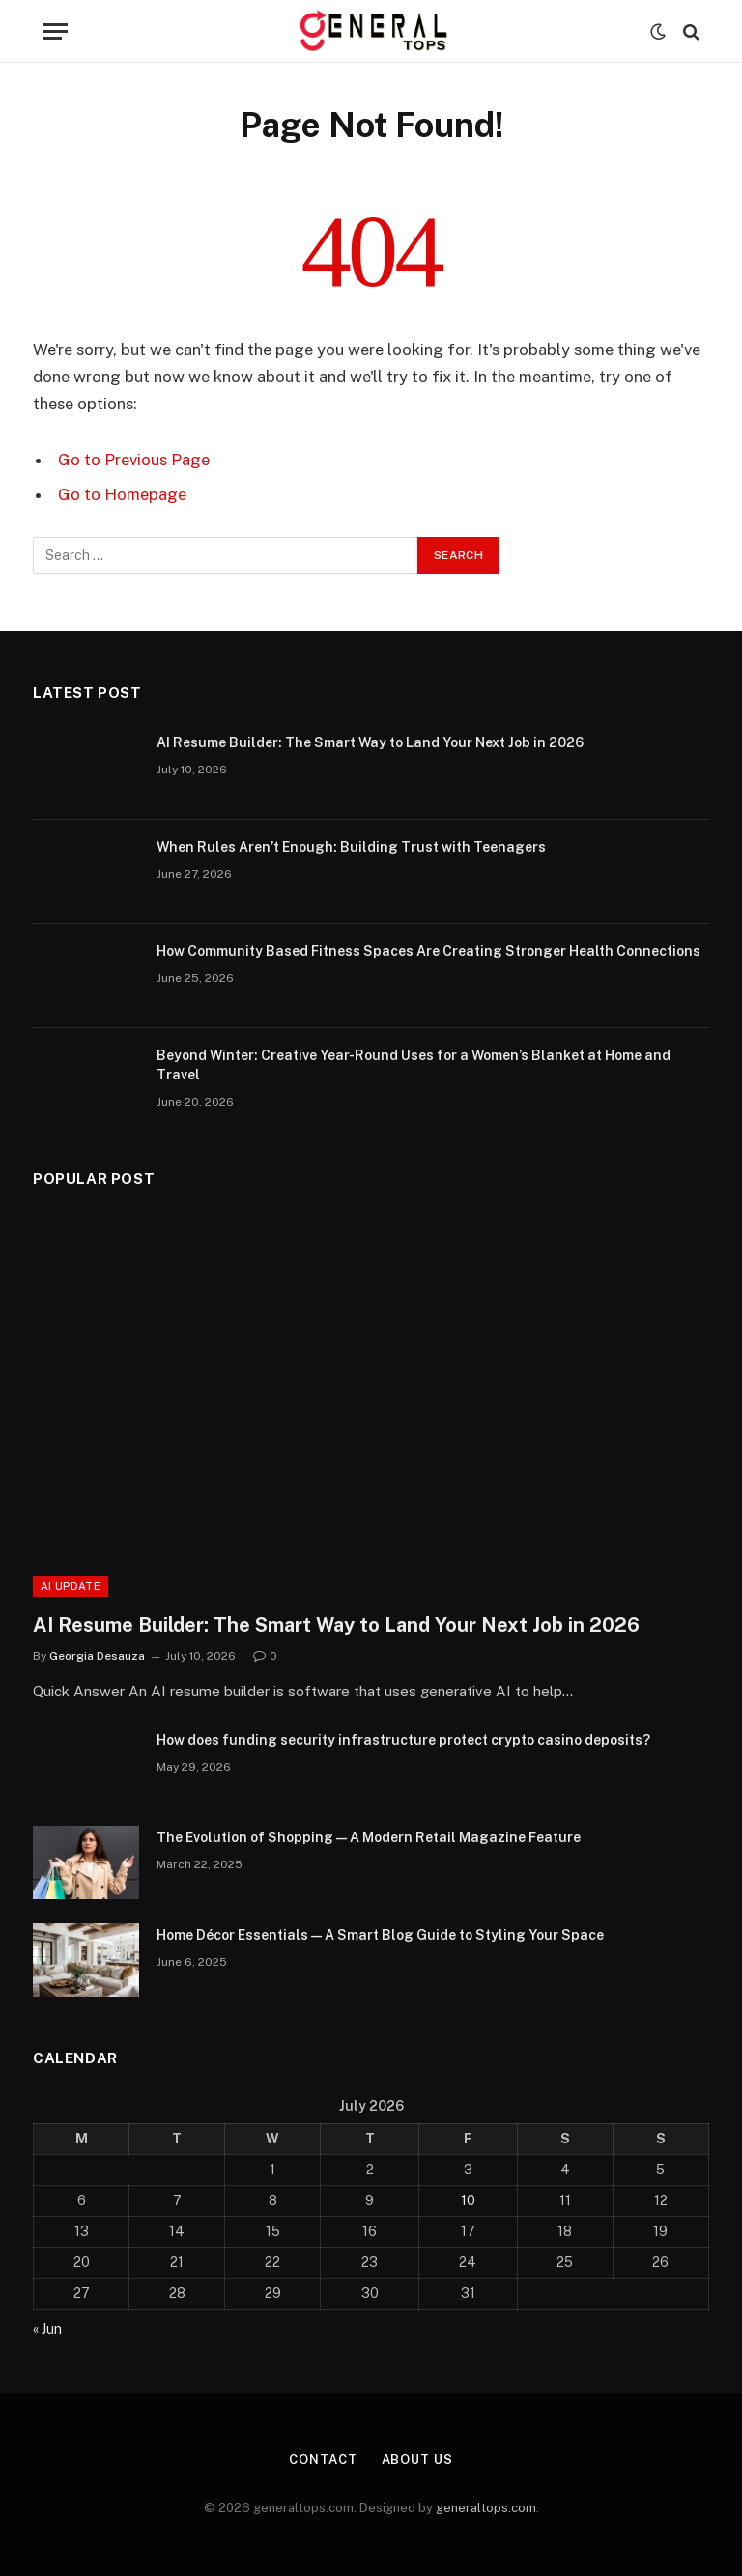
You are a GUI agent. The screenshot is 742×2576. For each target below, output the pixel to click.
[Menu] (55, 31)
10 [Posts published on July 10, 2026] (468, 2200)
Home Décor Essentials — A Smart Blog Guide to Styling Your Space (380, 1935)
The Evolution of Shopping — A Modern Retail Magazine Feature (369, 1837)
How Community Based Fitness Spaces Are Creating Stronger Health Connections (428, 951)
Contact (323, 2459)
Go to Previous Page (134, 459)
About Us (417, 2459)
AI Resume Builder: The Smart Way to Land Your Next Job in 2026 (370, 742)
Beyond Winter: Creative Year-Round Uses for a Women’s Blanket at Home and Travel (414, 1065)
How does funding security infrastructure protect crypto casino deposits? (403, 1740)
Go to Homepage (122, 494)
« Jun (47, 2329)
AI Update (70, 1586)
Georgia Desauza (97, 1656)
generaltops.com (486, 2508)
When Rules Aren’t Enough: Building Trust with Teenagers (351, 846)
